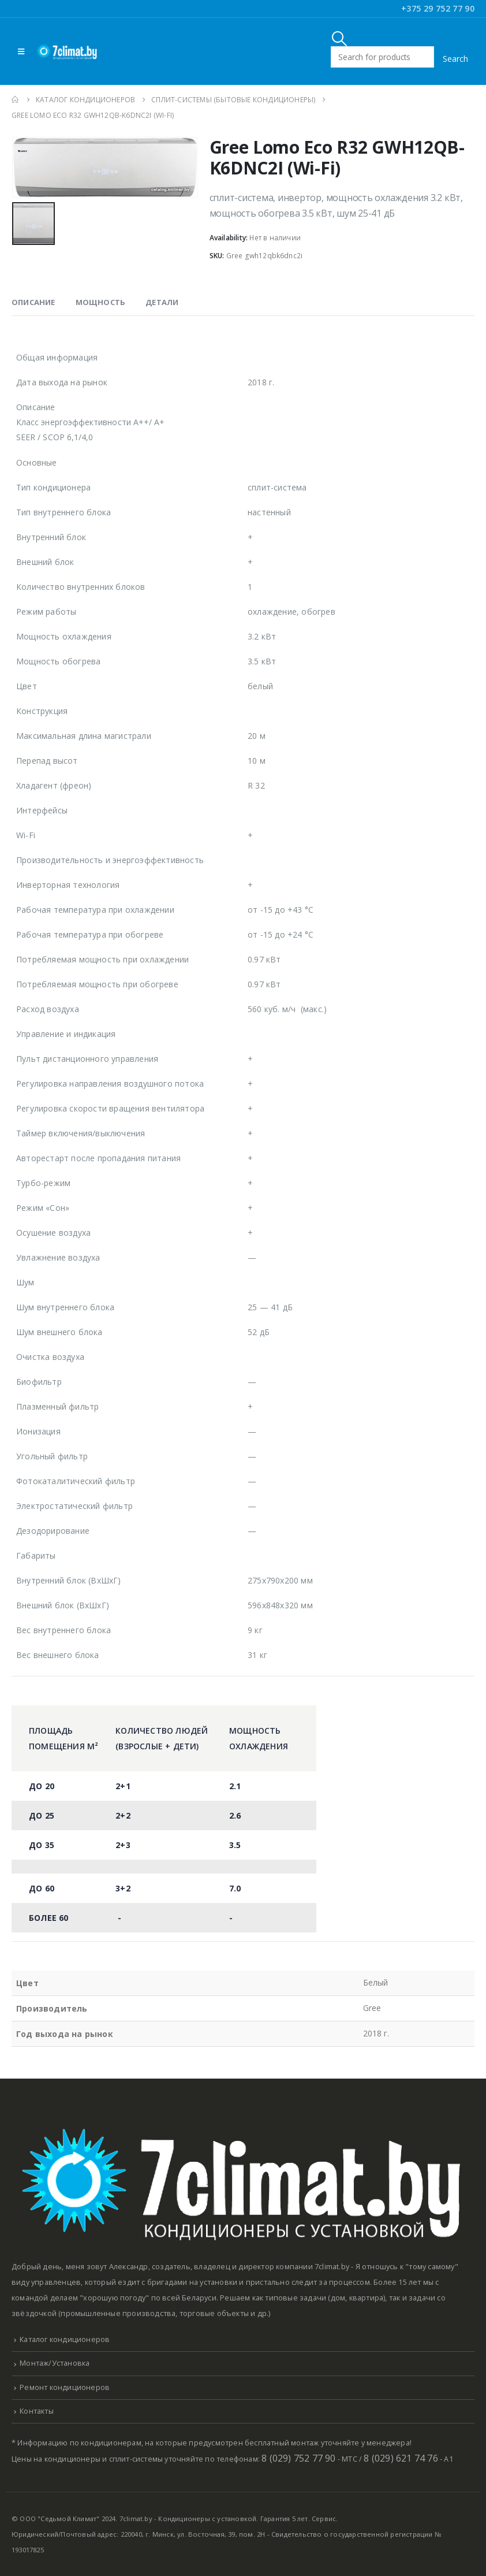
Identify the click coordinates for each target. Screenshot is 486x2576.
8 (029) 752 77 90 (298, 2458)
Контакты (37, 2411)
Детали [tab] (161, 302)
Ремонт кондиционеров (65, 2387)
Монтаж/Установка (54, 2363)
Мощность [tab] (101, 302)
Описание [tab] (33, 302)
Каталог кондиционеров (65, 2339)
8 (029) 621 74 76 (401, 2458)
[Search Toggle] (340, 38)
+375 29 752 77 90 (437, 8)
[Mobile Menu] (21, 51)
